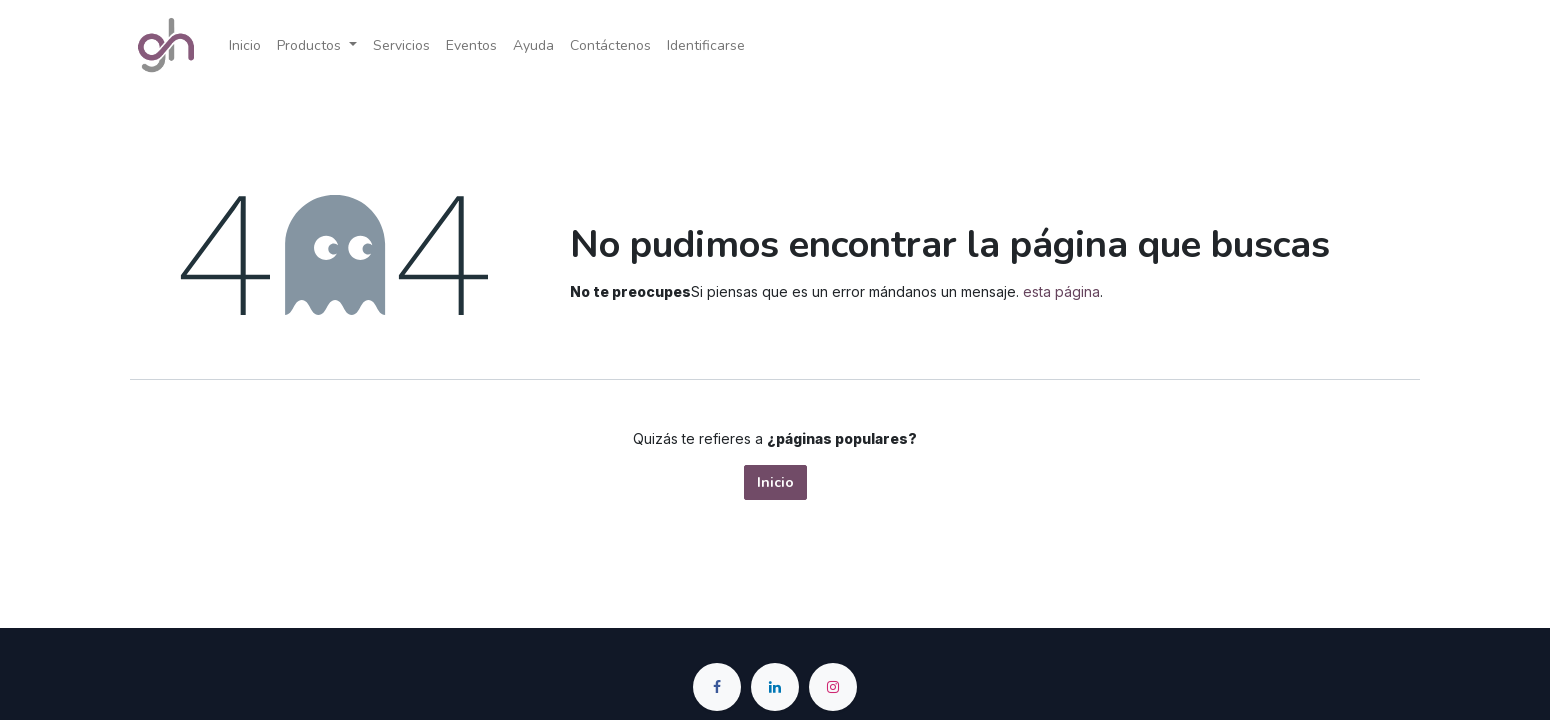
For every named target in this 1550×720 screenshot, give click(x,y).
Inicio (775, 482)
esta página (1061, 291)
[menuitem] (245, 45)
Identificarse (706, 45)
